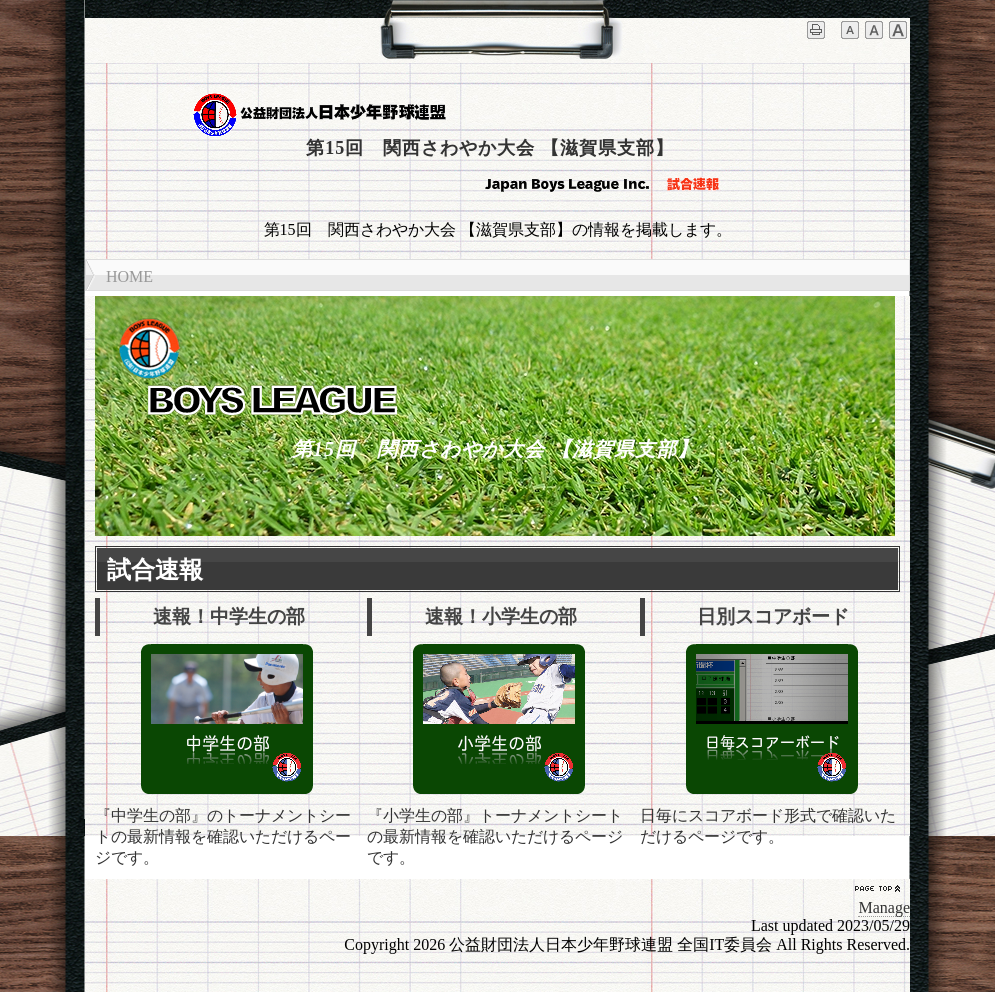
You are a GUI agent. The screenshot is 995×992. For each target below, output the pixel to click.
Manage (884, 907)
